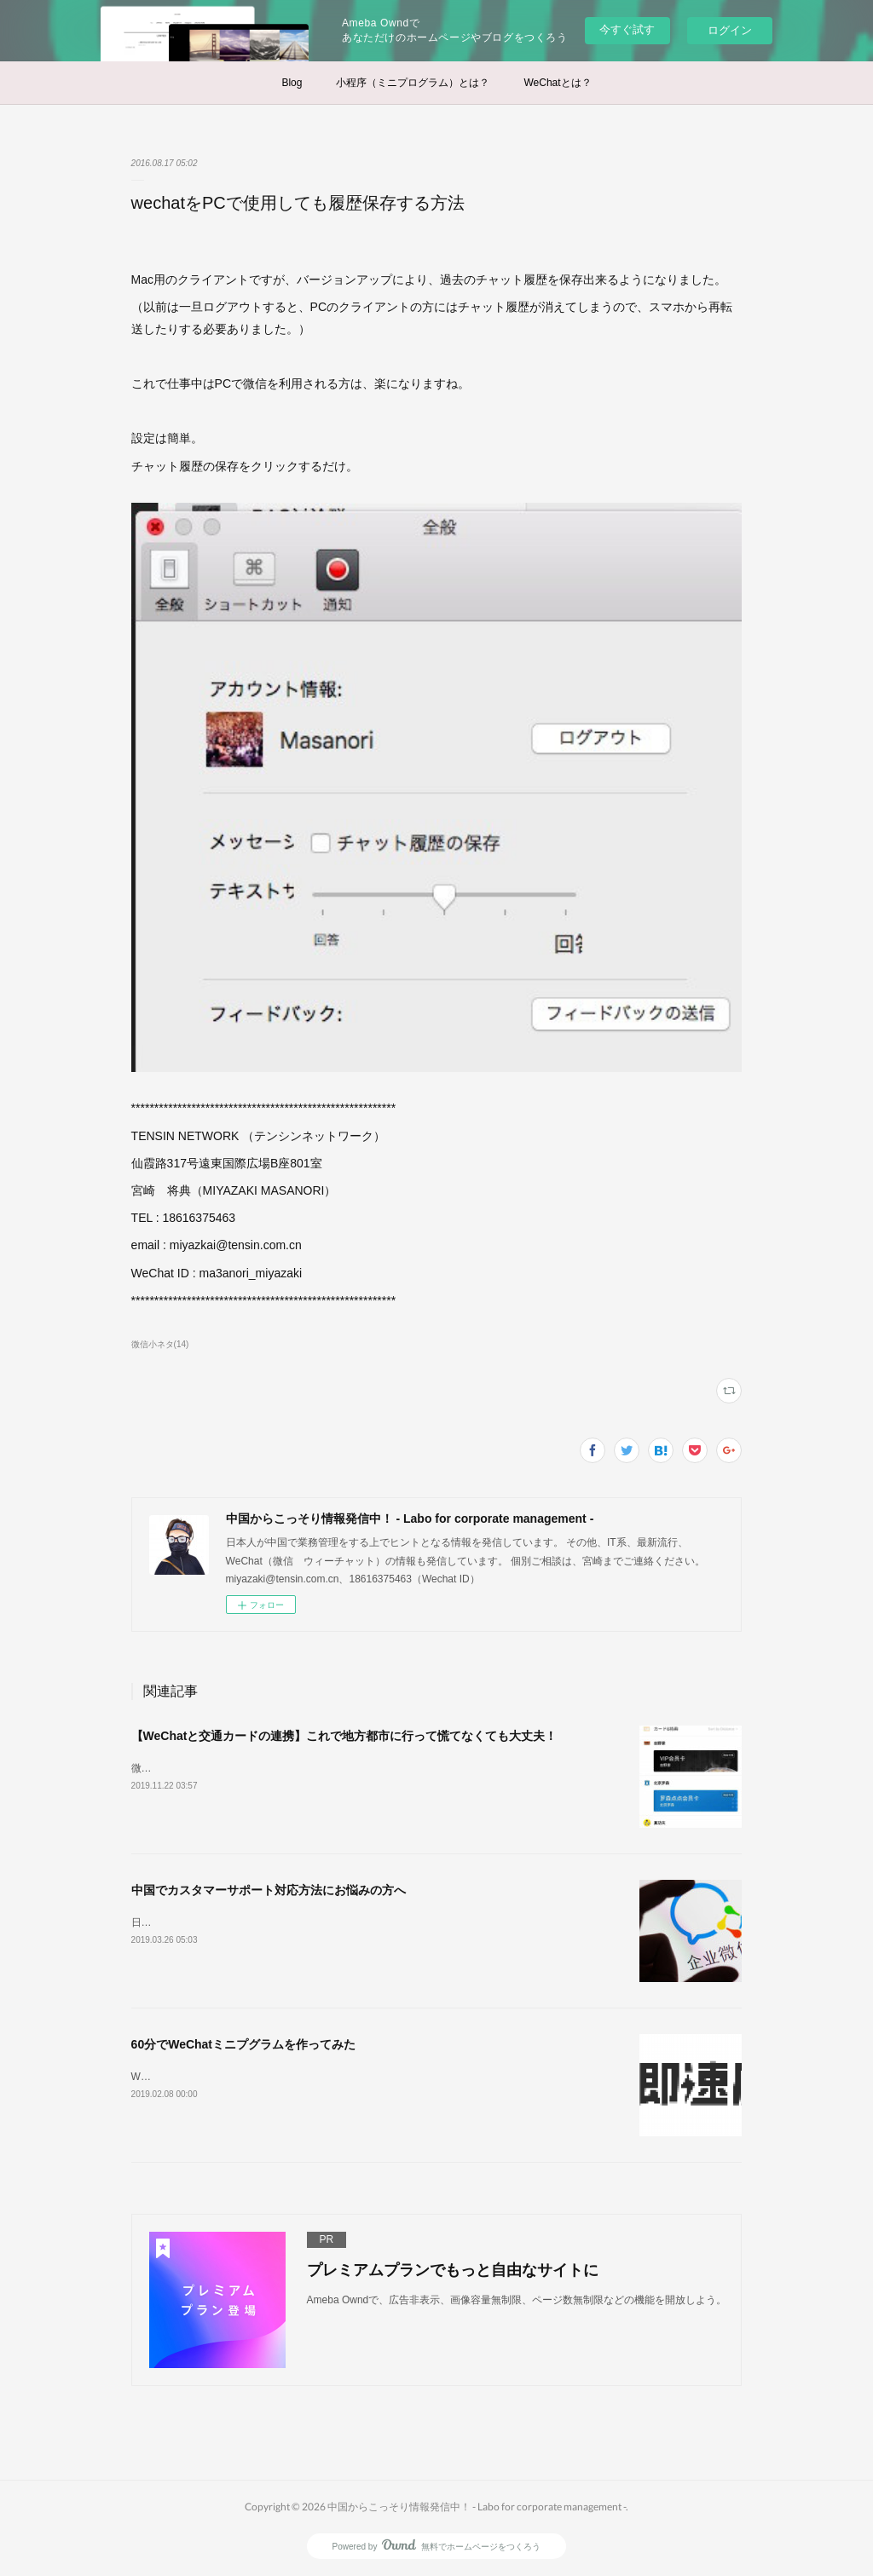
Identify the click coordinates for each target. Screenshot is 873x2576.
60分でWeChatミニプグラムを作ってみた (243, 2044)
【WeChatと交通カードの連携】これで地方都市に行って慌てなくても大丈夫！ (344, 1736)
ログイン (730, 30)
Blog (291, 83)
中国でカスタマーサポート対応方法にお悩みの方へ (268, 1890)
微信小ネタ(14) (160, 1344)
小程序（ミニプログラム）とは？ (412, 83)
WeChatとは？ (557, 83)
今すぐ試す (627, 29)
